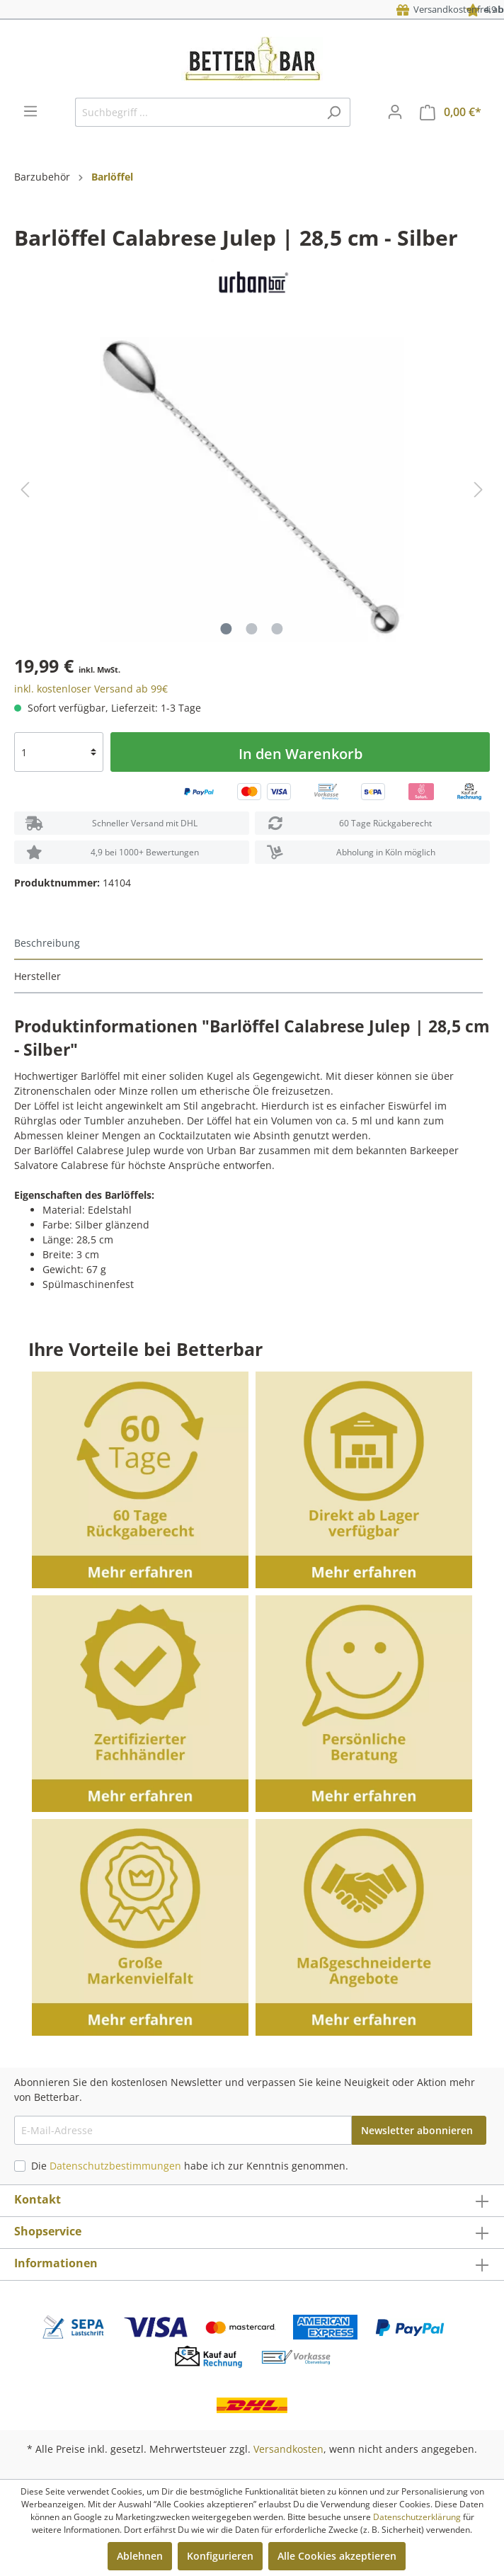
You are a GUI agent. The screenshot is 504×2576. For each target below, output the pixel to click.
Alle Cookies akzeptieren (336, 2556)
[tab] (248, 943)
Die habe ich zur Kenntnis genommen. (189, 2165)
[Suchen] (333, 112)
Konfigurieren (220, 2556)
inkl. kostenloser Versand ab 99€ (91, 688)
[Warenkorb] (450, 112)
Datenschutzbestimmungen (115, 2165)
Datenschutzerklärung (417, 2517)
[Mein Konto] (395, 111)
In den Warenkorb (300, 753)
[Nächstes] (478, 490)
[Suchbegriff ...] (196, 112)
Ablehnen (140, 2556)
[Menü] (30, 111)
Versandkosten (288, 2449)
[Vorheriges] (24, 490)
